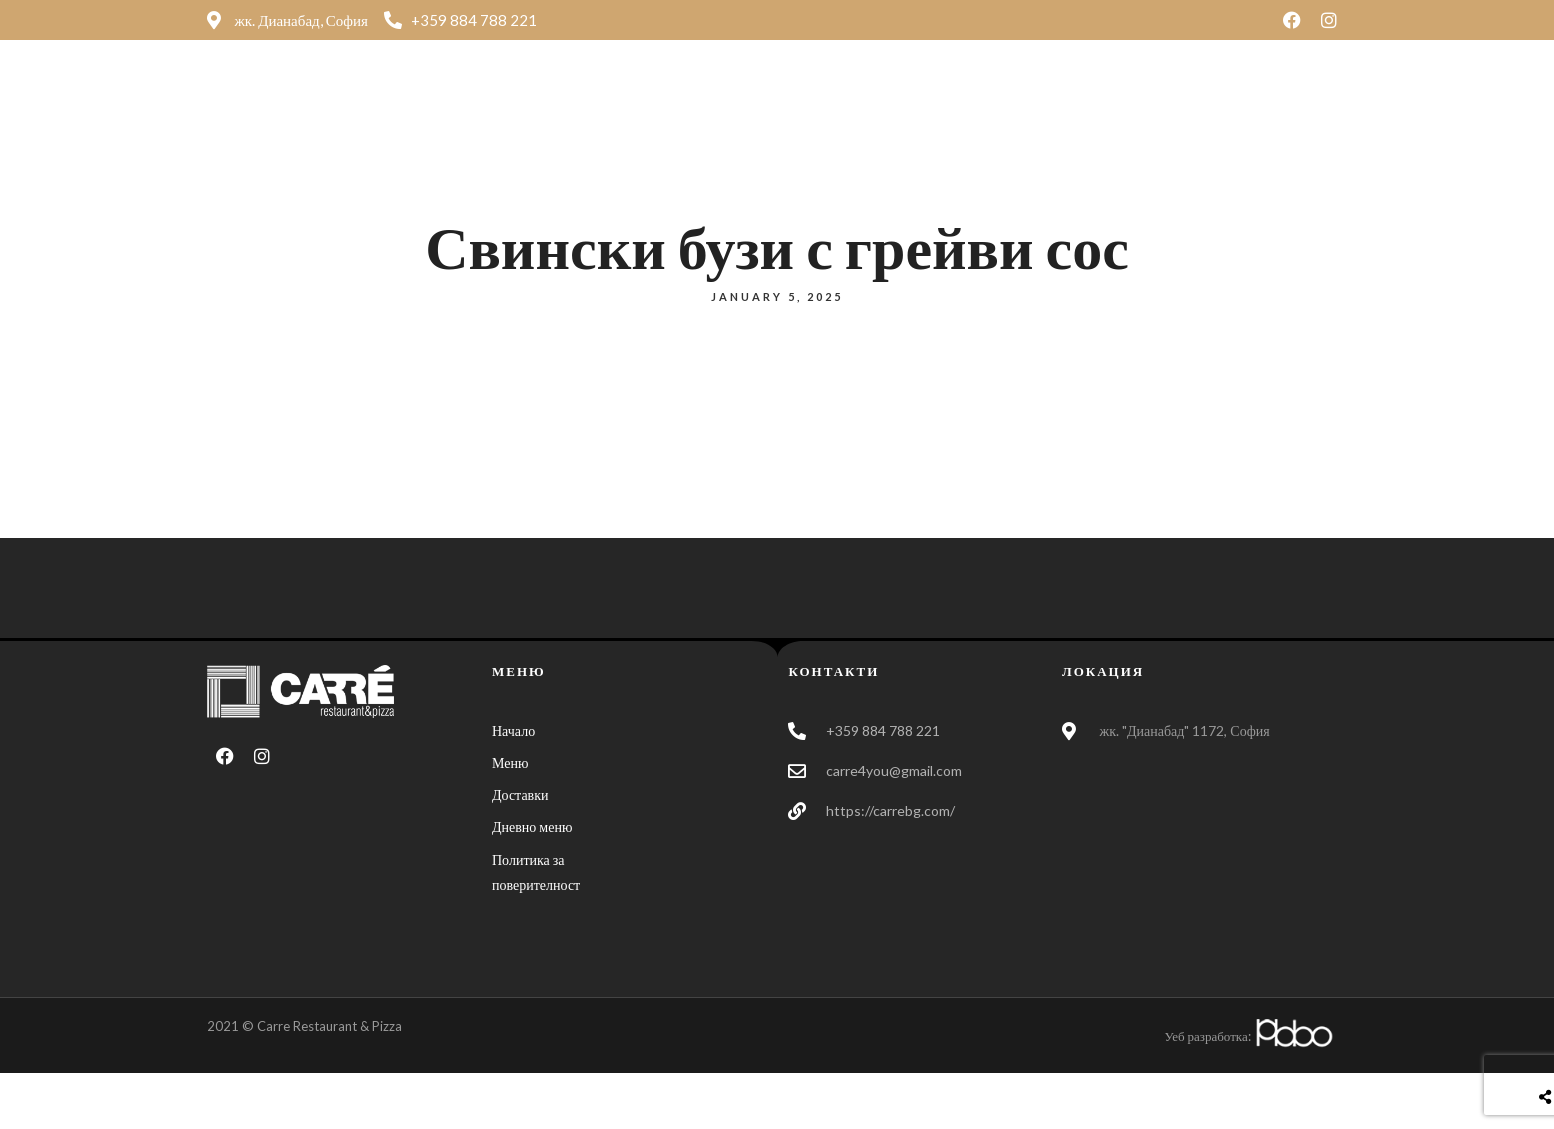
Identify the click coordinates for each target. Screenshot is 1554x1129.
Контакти (1096, 95)
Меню (874, 95)
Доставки (977, 95)
